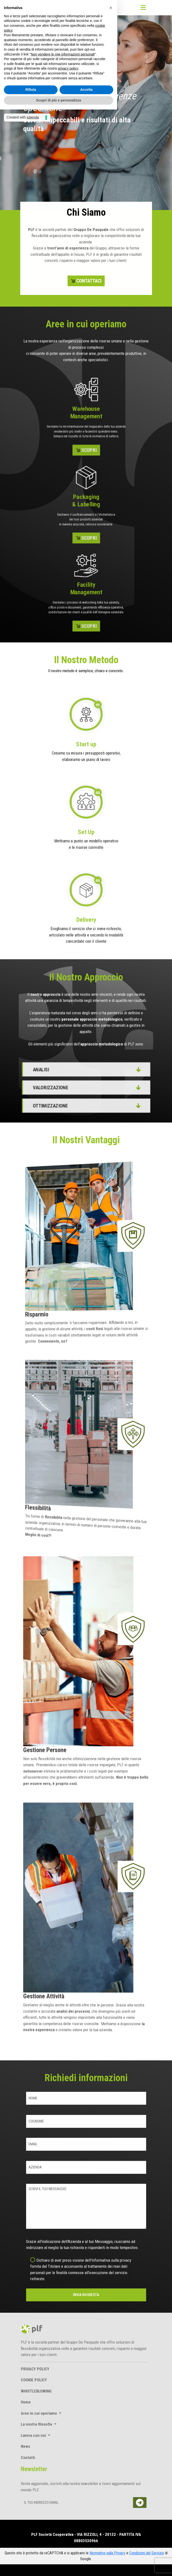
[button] (111, 8)
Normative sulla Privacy (107, 2553)
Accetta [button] (86, 89)
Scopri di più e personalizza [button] (58, 100)
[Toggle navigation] (143, 7)
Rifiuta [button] (30, 89)
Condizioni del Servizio (146, 2553)
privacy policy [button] (68, 68)
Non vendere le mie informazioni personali (62, 54)
